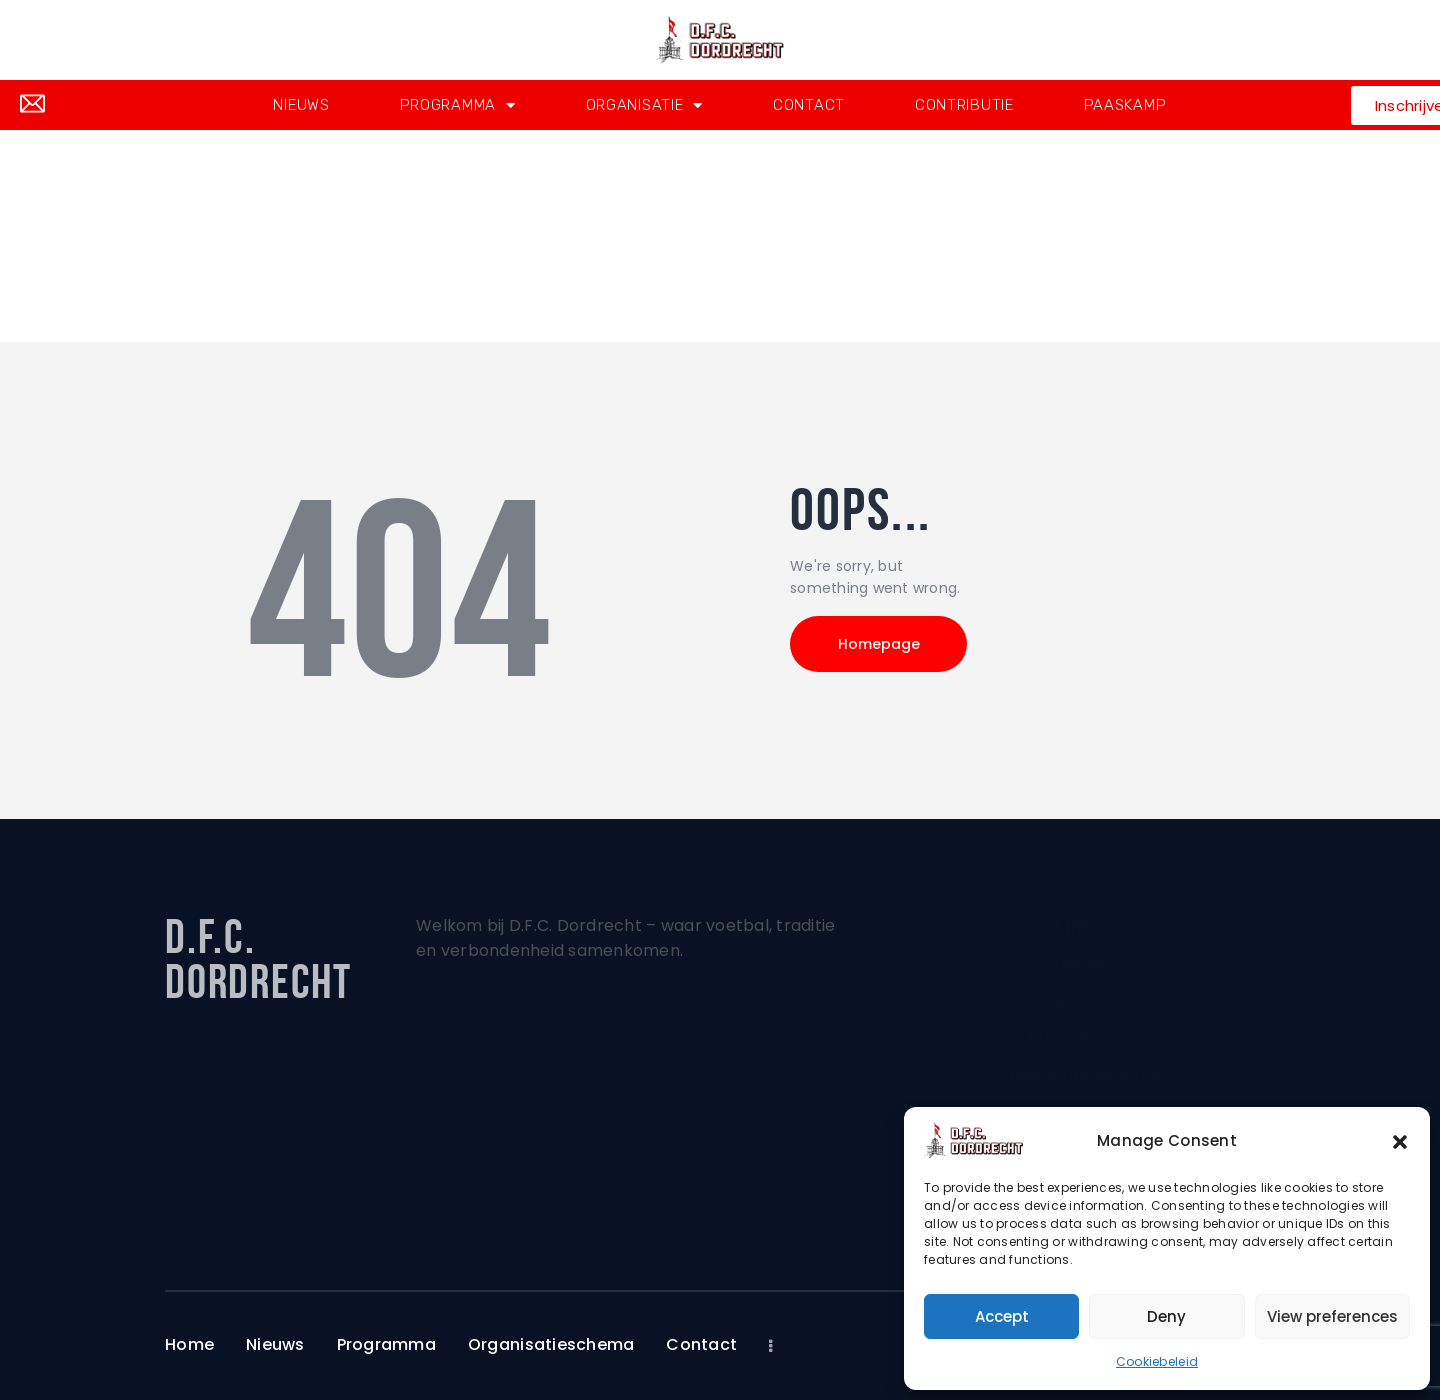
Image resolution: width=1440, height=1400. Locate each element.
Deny (1166, 1316)
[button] (1400, 1141)
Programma (458, 105)
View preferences (1332, 1316)
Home (667, 273)
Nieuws (301, 105)
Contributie (964, 105)
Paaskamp (1125, 105)
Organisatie (644, 105)
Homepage (880, 644)
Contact (809, 105)
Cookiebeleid (1157, 1361)
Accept (1002, 1316)
